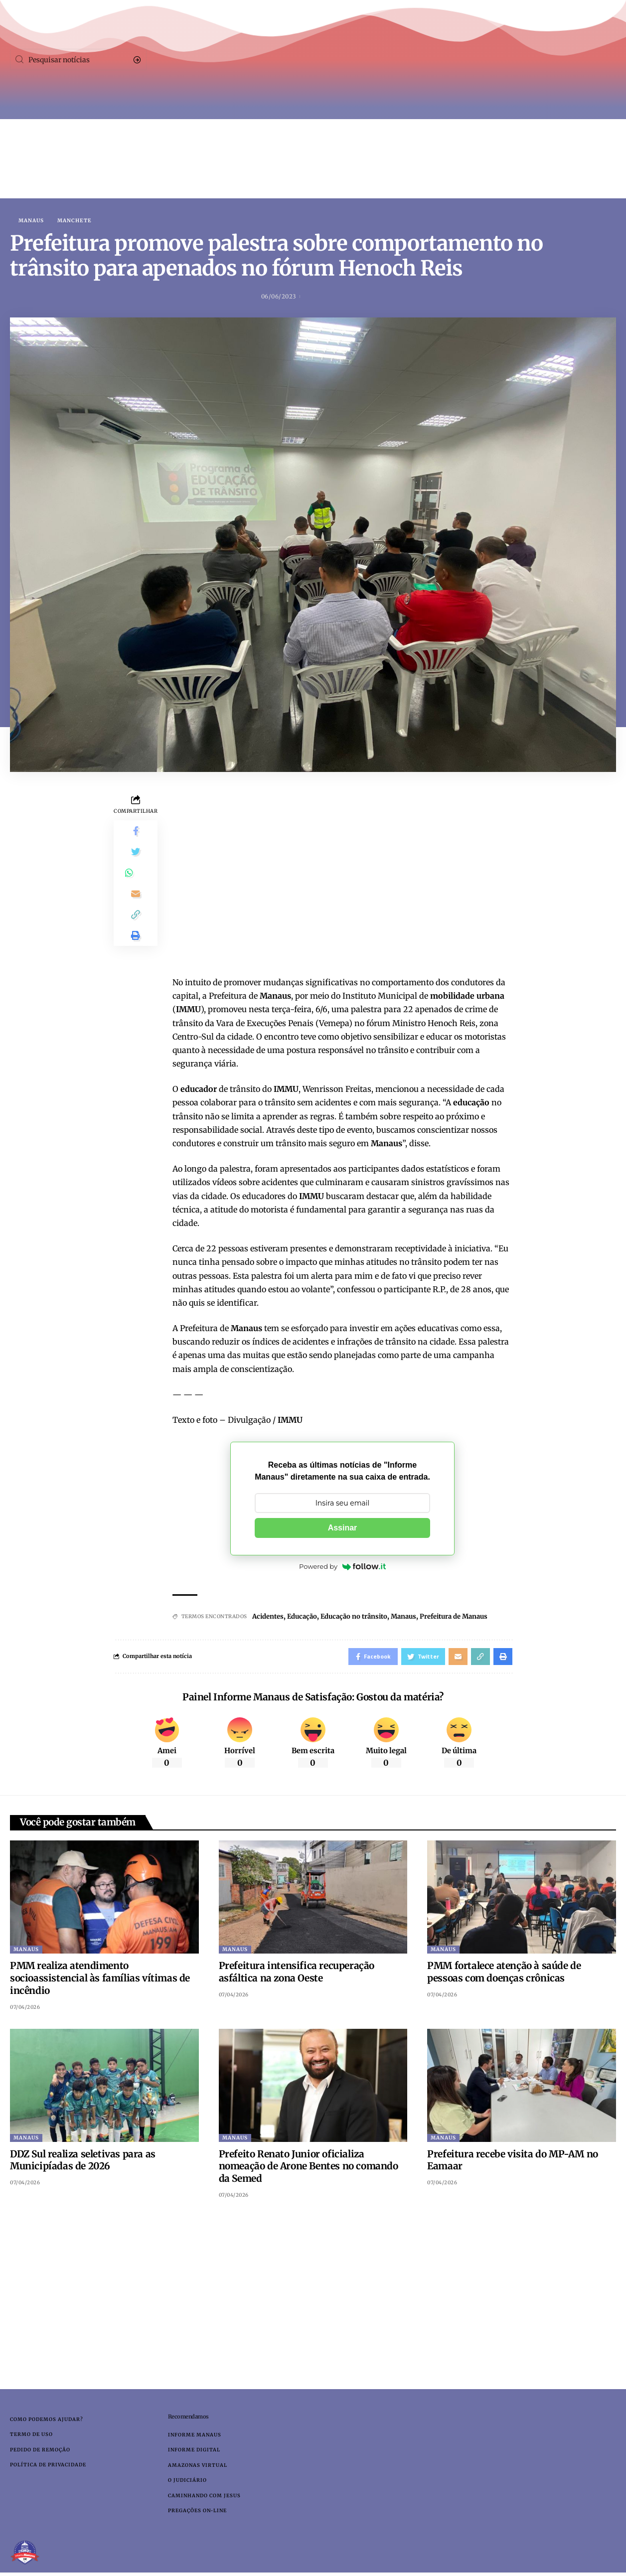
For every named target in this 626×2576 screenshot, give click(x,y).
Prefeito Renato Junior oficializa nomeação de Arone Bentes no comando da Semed (308, 2169)
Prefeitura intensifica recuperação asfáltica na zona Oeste (296, 1976)
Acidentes (269, 1617)
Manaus (31, 220)
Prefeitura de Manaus (472, 1617)
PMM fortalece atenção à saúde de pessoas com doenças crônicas (504, 1976)
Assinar (342, 1528)
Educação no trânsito (362, 1617)
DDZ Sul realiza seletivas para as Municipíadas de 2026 (83, 2163)
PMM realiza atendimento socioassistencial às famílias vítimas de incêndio (100, 1982)
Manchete (74, 220)
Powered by (342, 1567)
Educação (307, 1617)
